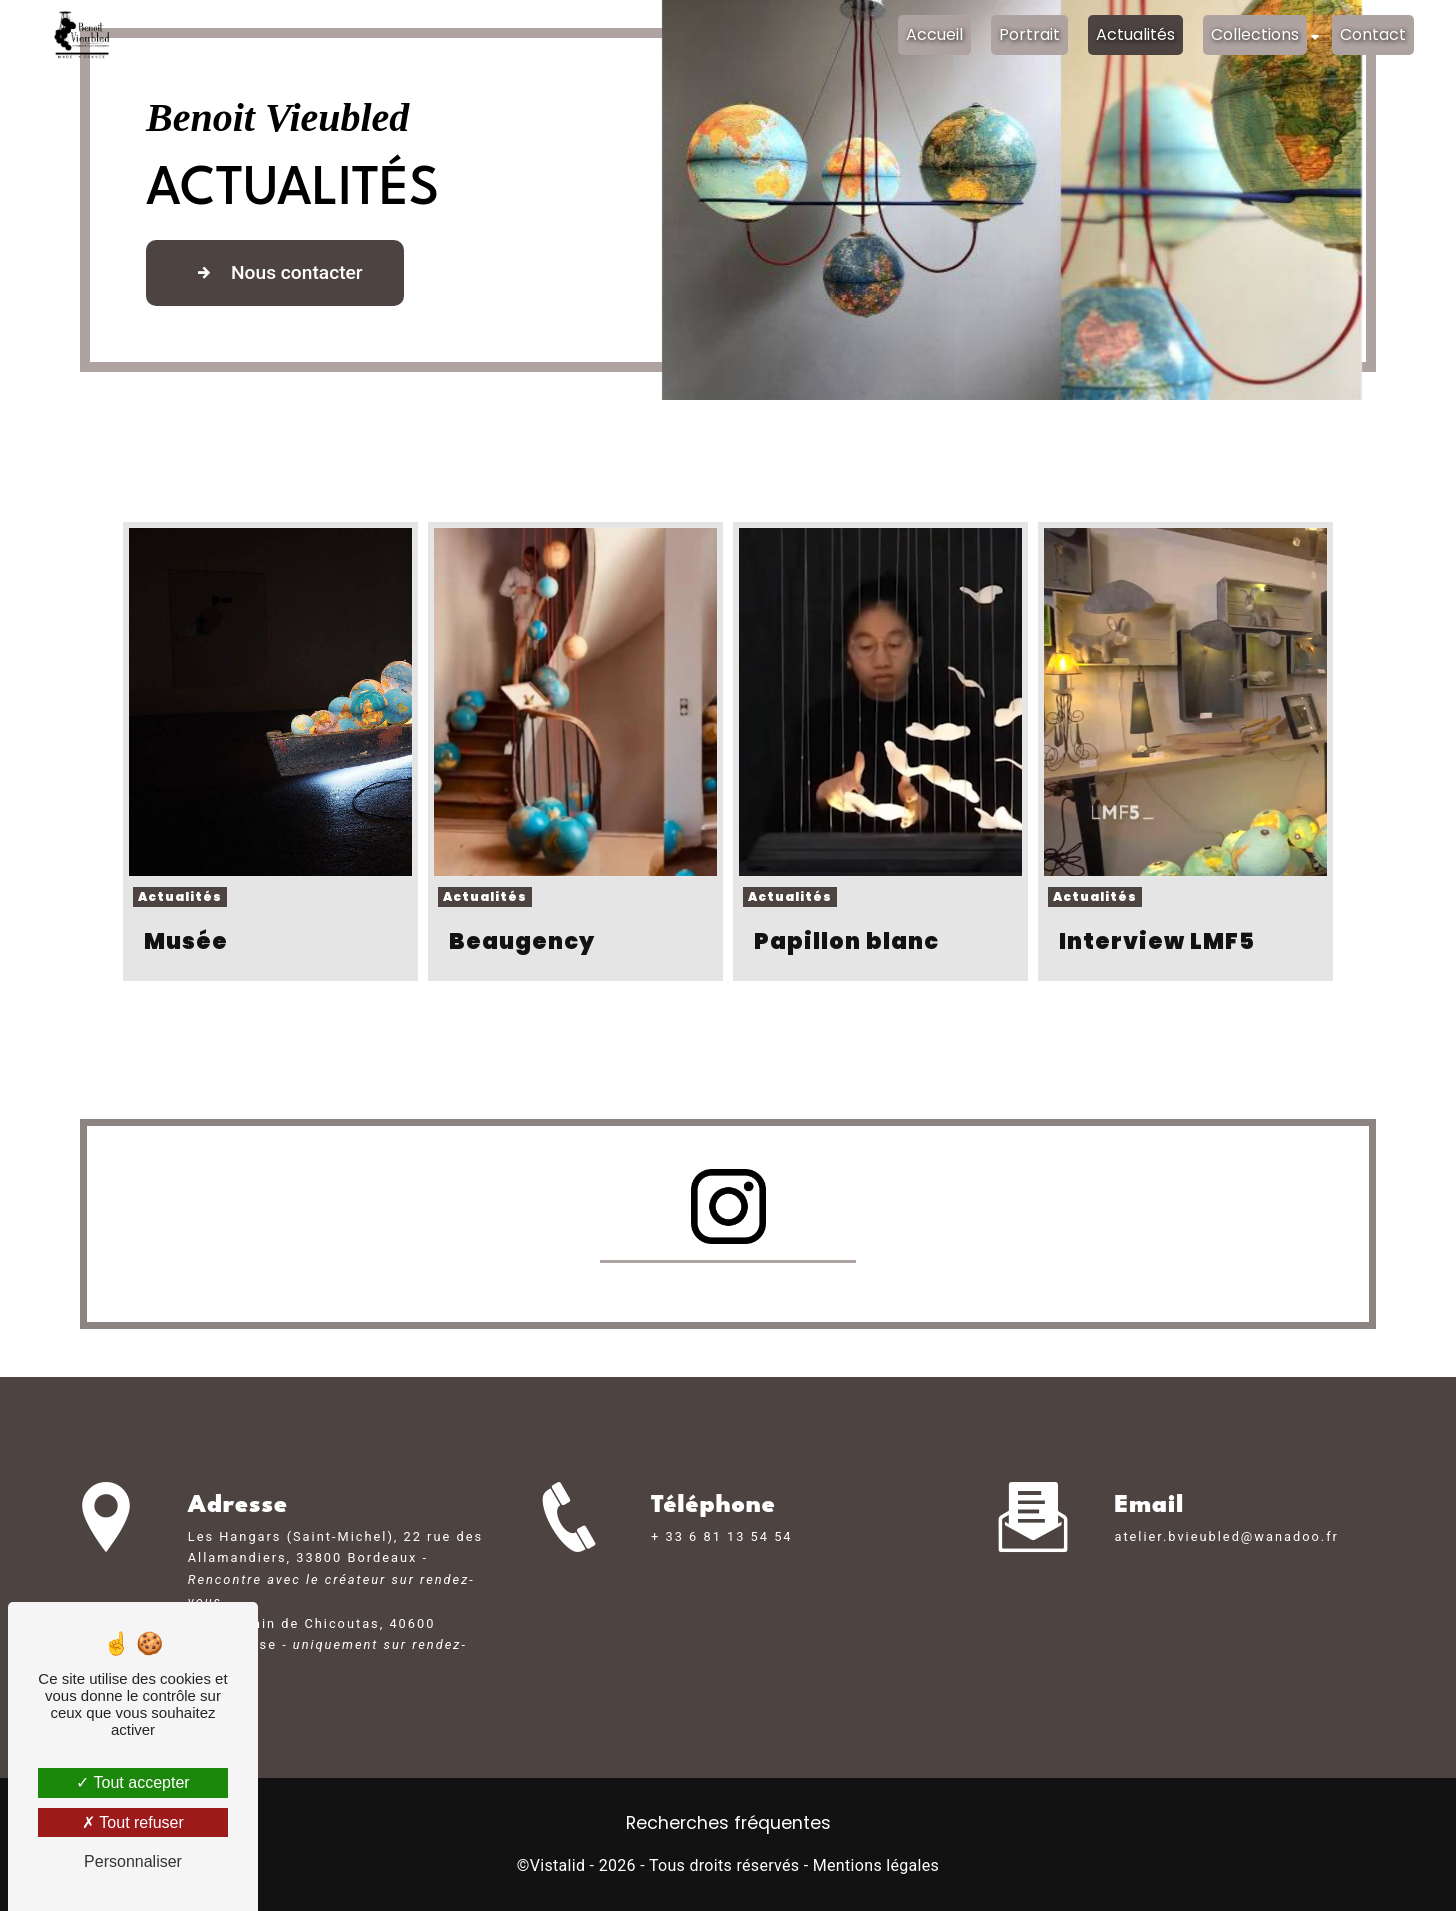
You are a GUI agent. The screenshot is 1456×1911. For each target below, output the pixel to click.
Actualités (1135, 34)
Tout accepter (132, 1782)
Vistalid (558, 1865)
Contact (1373, 34)
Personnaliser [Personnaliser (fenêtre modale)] (133, 1861)
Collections (1255, 34)
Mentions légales (876, 1865)
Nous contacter (275, 273)
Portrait (1029, 34)
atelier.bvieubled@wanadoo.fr (1226, 1506)
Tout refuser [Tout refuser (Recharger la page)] (133, 1822)
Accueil (934, 34)
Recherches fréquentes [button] (728, 1823)
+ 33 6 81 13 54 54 (721, 1565)
